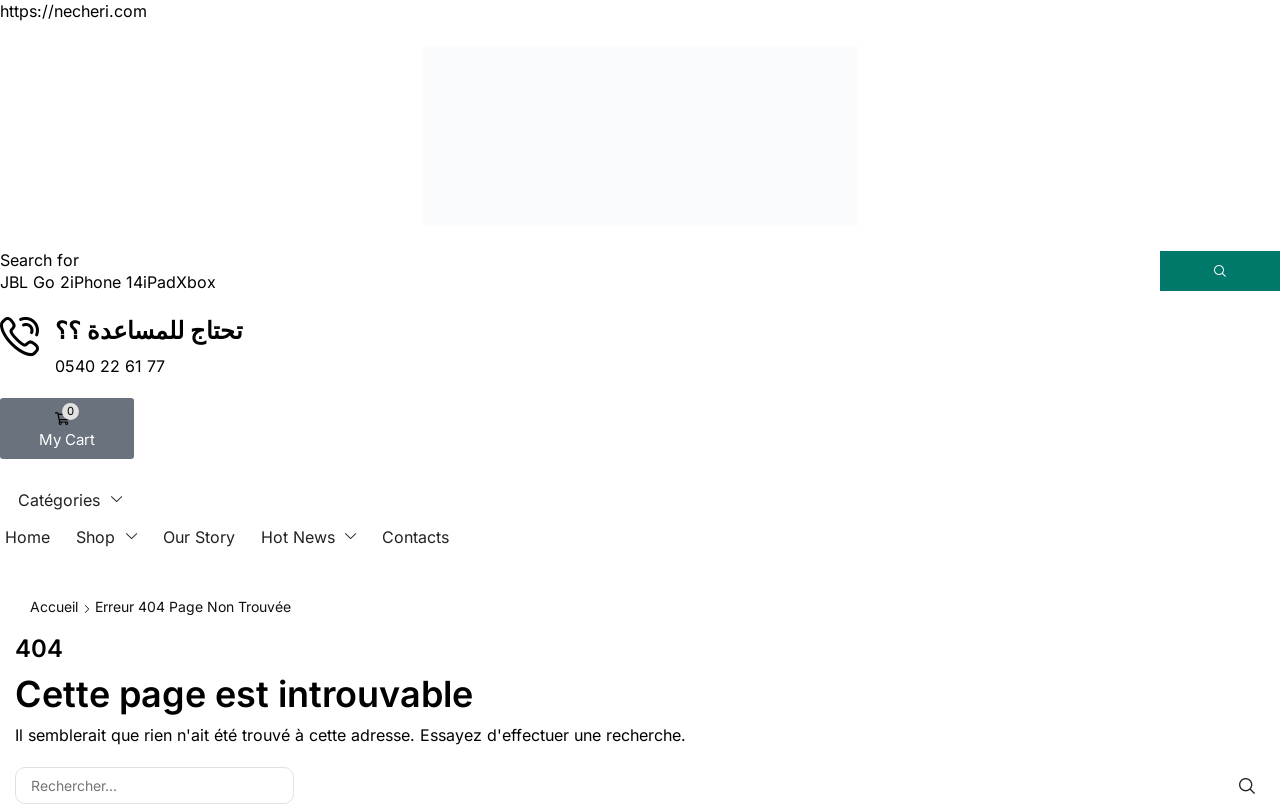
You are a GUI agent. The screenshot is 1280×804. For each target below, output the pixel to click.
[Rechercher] (1220, 271)
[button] (67, 428)
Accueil (54, 606)
